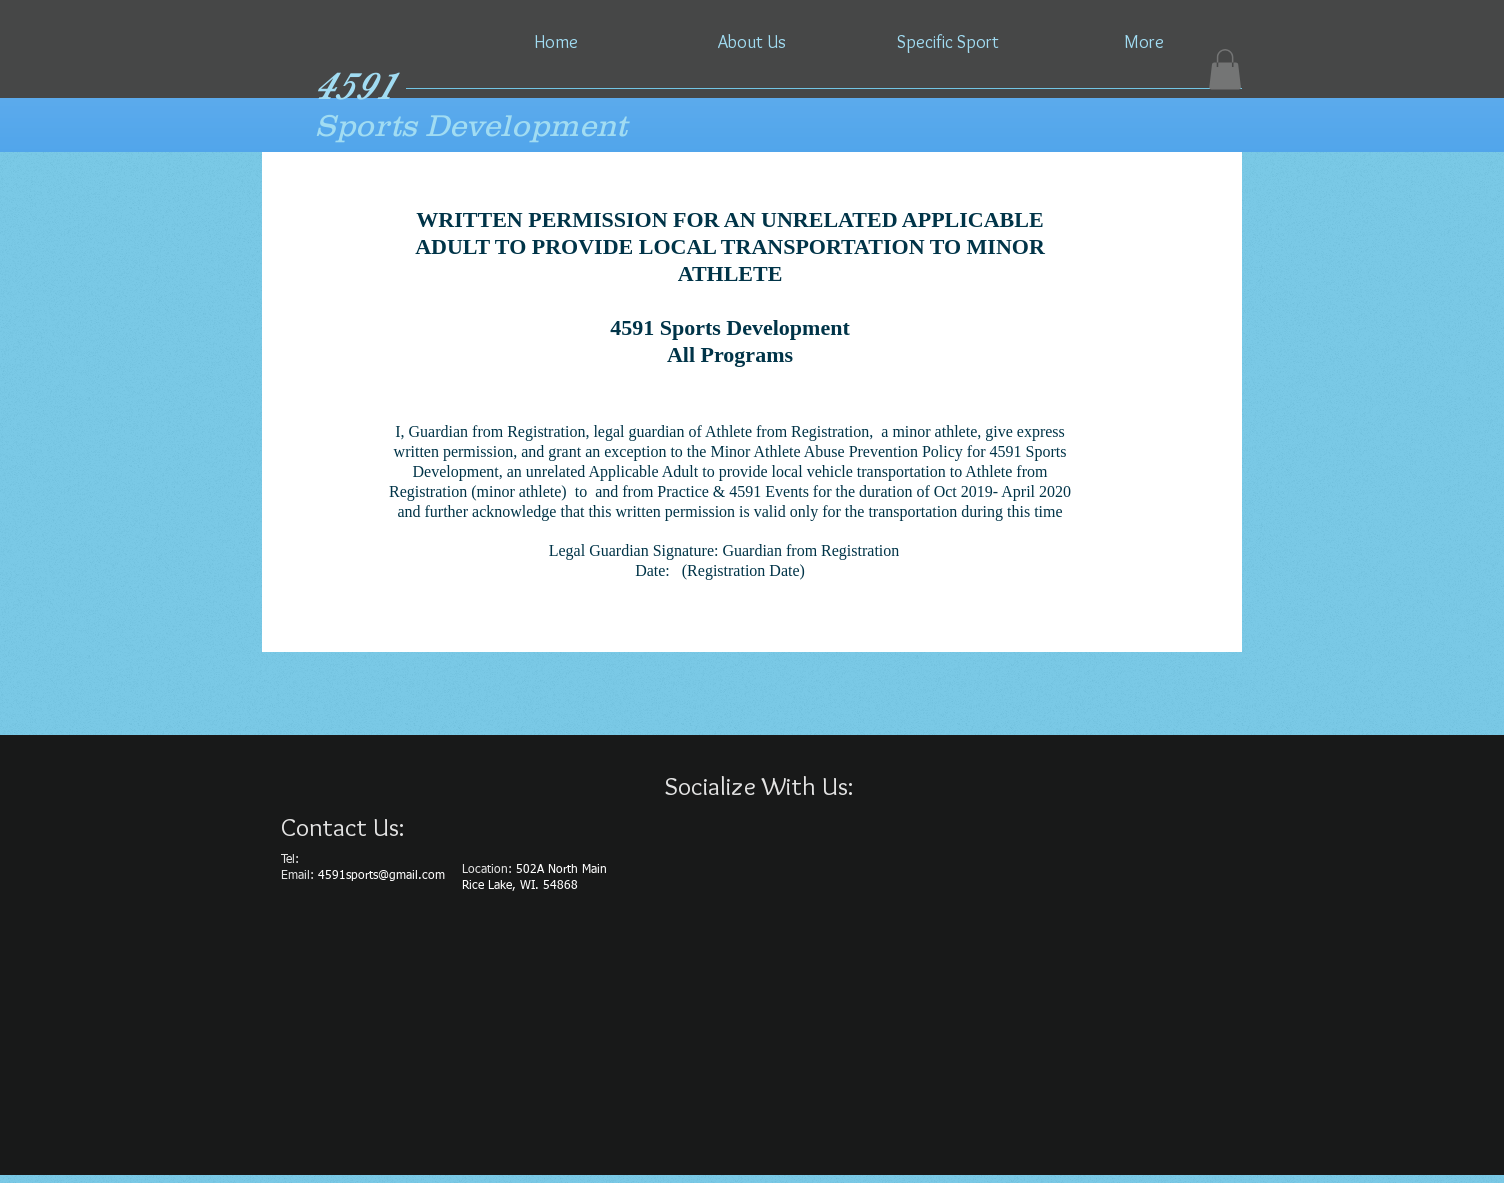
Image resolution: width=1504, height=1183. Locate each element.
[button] (1225, 69)
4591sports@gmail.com (381, 876)
